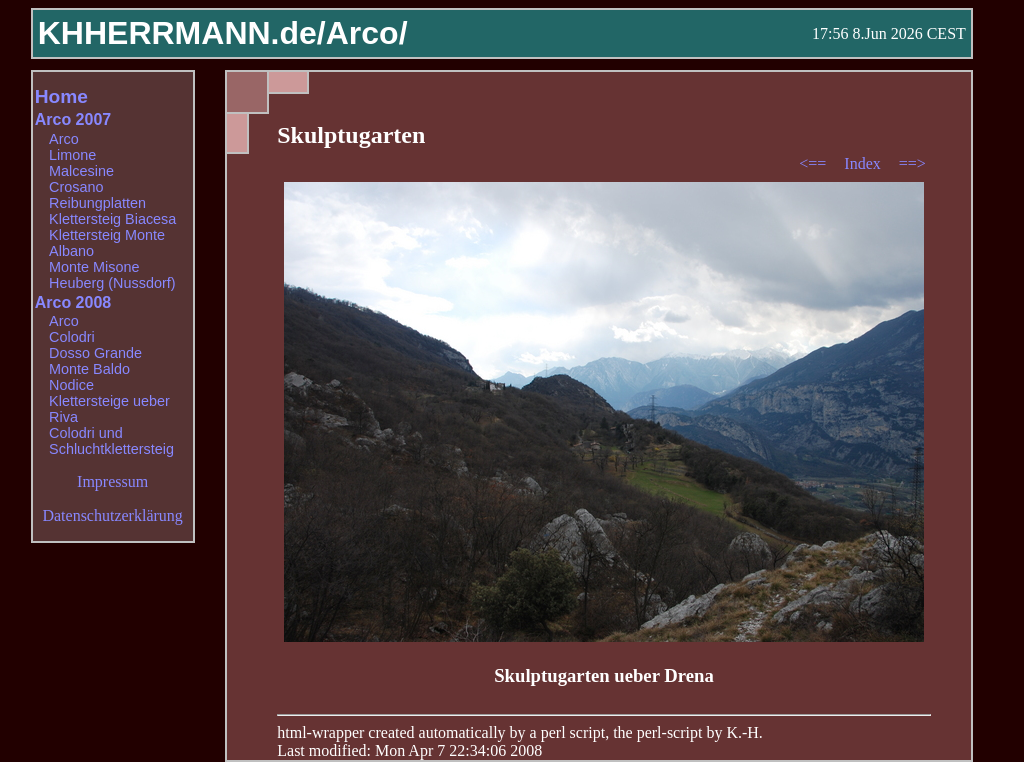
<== (814, 163)
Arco (64, 139)
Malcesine (81, 171)
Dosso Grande (95, 353)
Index (864, 163)
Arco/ (367, 33)
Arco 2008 (73, 302)
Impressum (112, 481)
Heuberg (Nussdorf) (112, 283)
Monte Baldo (89, 369)
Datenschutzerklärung (112, 515)
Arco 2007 (73, 119)
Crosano (76, 187)
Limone (72, 155)
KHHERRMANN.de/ (182, 33)
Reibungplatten (97, 203)
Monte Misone (94, 267)
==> (912, 163)
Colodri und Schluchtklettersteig (111, 441)
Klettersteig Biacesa (112, 219)
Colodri (72, 337)
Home (61, 96)
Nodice (71, 385)
